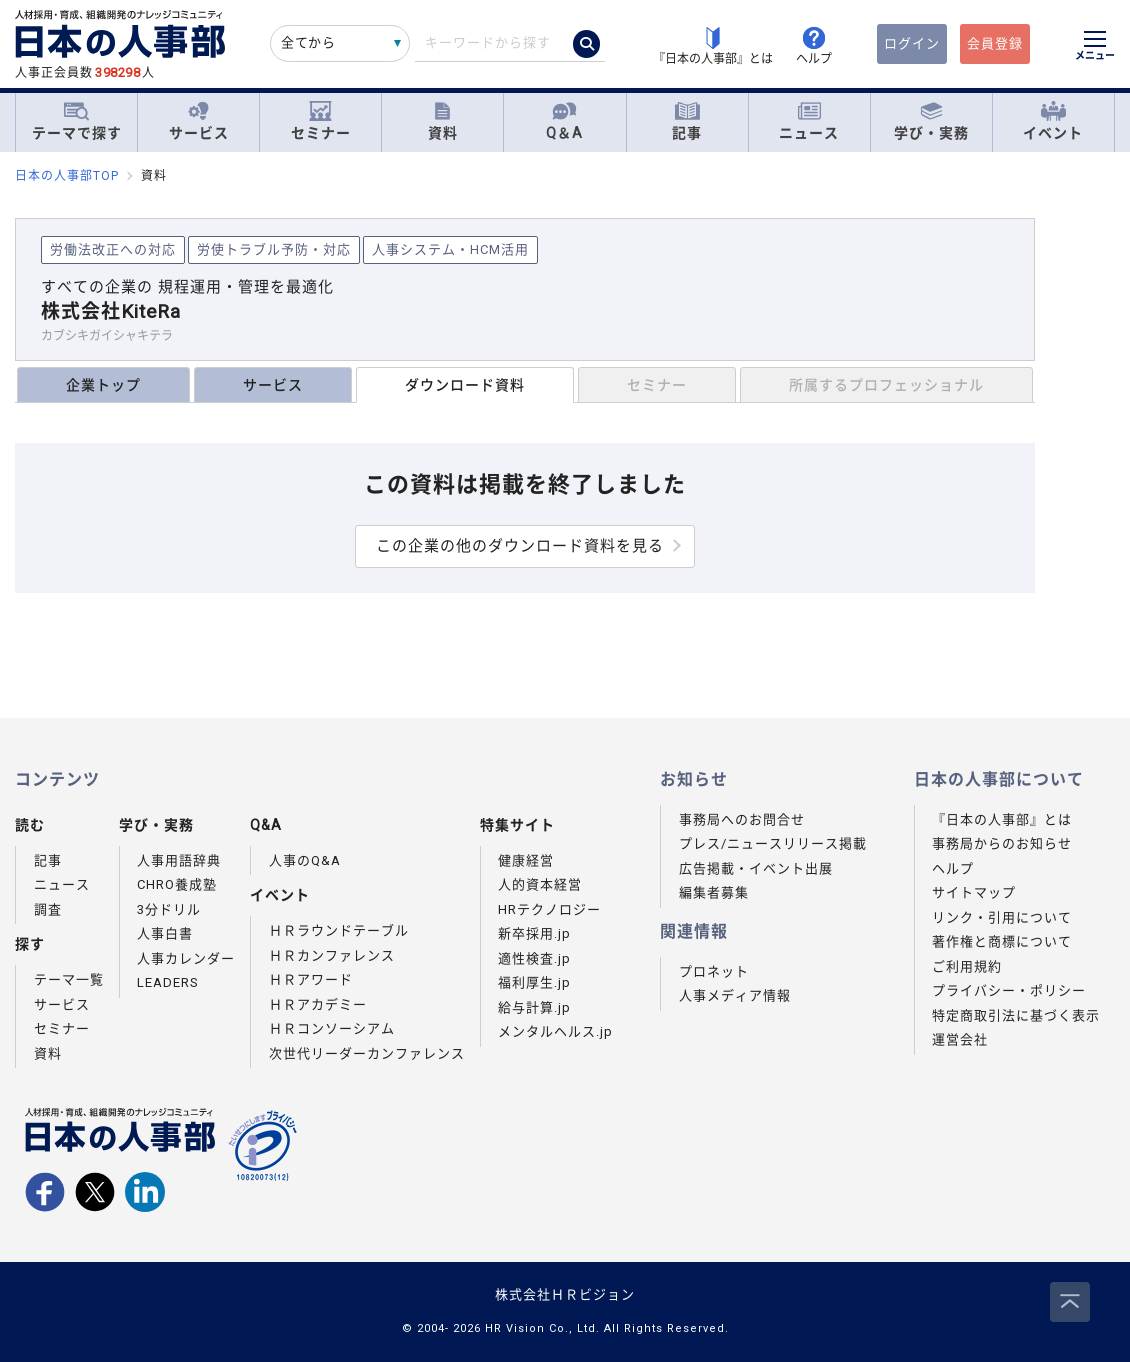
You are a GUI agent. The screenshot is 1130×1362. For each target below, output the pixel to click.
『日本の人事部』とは (1002, 819)
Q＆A (564, 121)
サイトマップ (974, 892)
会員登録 (995, 43)
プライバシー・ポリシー (1009, 990)
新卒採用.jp (534, 933)
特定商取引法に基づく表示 (1016, 1015)
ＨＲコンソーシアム (332, 1028)
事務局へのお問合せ (742, 819)
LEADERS (168, 982)
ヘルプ (953, 868)
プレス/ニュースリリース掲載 (773, 843)
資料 (443, 121)
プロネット (714, 971)
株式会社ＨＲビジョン (565, 1294)
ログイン (912, 43)
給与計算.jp (534, 1007)
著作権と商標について (1002, 941)
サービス (199, 121)
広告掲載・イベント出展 (756, 868)
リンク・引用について (1002, 917)
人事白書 (165, 933)
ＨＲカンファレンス (332, 955)
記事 (687, 121)
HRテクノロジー (549, 909)
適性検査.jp (534, 958)
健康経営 (526, 860)
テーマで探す (77, 121)
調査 (48, 909)
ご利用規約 (967, 966)
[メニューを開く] (1095, 48)
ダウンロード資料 (465, 385)
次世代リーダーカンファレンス (367, 1053)
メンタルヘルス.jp (555, 1031)
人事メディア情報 (735, 995)
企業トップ (103, 385)
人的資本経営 (540, 884)
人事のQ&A (305, 860)
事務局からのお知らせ (1002, 843)
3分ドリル (169, 909)
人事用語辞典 (179, 860)
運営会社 (960, 1039)
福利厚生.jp (534, 982)
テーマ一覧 (69, 979)
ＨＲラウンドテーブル (339, 930)
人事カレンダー (186, 958)
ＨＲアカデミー (318, 1004)
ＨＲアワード (311, 979)
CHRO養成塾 (177, 884)
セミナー (321, 121)
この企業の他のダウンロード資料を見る (520, 546)
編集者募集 (714, 892)
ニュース (809, 121)
